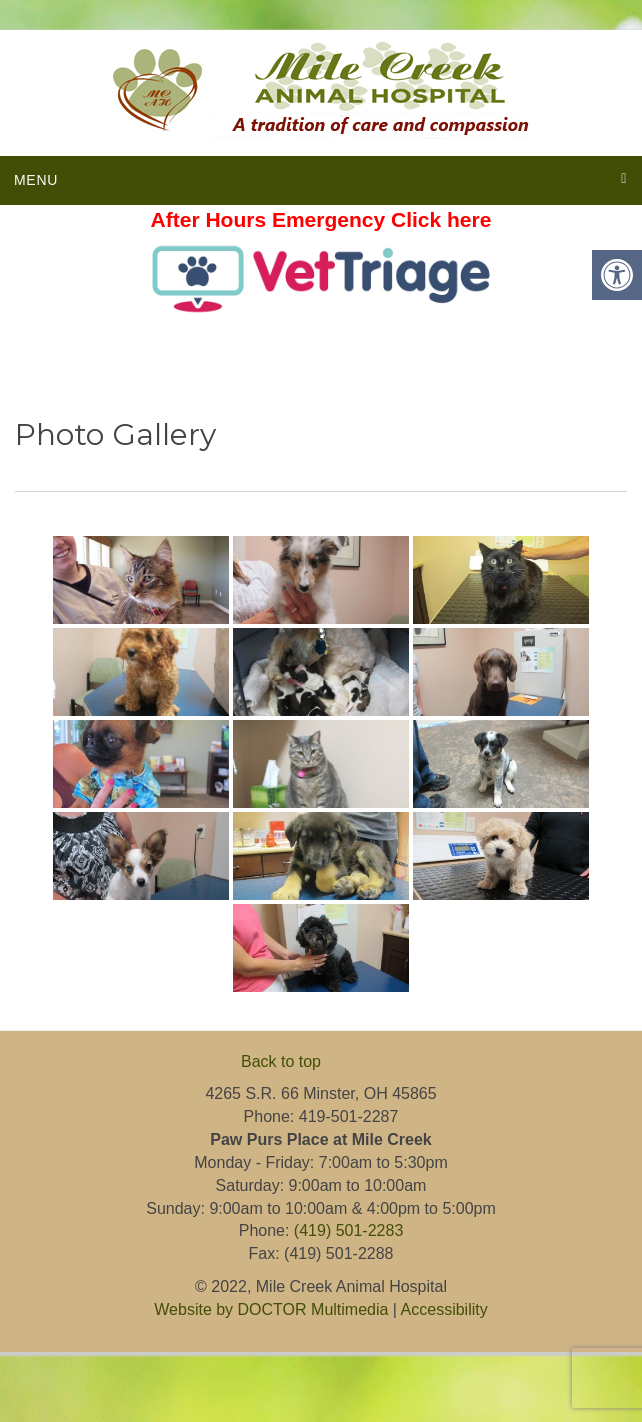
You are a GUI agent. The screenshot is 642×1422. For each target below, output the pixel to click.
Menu (36, 180)
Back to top (281, 1061)
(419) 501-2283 (348, 1230)
